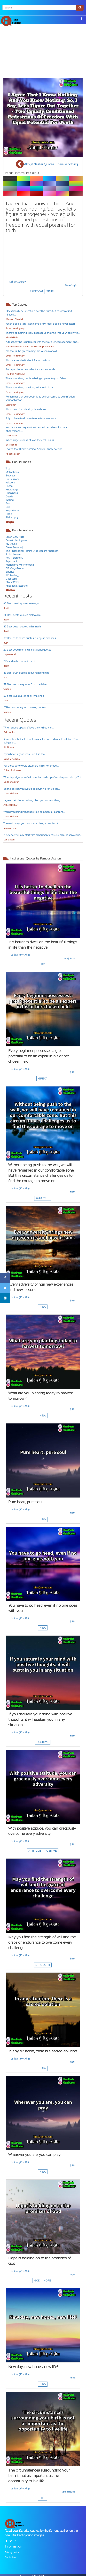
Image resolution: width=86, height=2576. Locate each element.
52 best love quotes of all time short (23, 695)
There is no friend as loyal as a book (26, 409)
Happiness (12, 493)
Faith (8, 503)
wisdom (7, 689)
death (6, 608)
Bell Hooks (11, 445)
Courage (42, 1198)
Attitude (35, 1850)
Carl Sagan (11, 435)
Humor (9, 486)
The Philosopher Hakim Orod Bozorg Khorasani (30, 346)
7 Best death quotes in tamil (19, 661)
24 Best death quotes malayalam (21, 615)
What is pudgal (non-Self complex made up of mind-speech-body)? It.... (43, 777)
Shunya (10, 571)
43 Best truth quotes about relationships (26, 672)
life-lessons (68, 2492)
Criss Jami (11, 578)
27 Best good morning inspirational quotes (27, 649)
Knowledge (12, 489)
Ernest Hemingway (15, 328)
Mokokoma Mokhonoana (20, 564)
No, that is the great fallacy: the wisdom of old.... (32, 351)
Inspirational (12, 510)
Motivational (12, 472)
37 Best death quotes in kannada (22, 626)
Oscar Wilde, (13, 582)
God (37, 2280)
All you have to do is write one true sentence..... (32, 418)
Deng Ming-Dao (11, 759)
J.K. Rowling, (12, 575)
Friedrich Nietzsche (15, 374)
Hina (42, 1306)
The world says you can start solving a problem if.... (31, 823)
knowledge (71, 285)
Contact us (10, 2557)
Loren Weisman (11, 793)
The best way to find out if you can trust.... (29, 360)
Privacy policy (12, 2552)
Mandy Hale (12, 337)
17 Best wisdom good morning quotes (24, 707)
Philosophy (12, 517)
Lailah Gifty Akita (15, 537)
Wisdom (10, 482)
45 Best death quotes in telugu (21, 603)
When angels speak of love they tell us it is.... (31, 440)
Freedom (36, 291)
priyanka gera (10, 828)
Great (42, 1078)
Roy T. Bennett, (14, 557)
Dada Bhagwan (11, 782)
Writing (10, 500)
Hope (9, 514)
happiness (69, 958)
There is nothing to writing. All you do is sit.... (30, 387)
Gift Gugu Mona (14, 568)
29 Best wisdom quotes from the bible (25, 684)
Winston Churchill (14, 319)
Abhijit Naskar (17, 281)
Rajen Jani (11, 561)
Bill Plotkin (11, 405)
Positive (43, 1742)
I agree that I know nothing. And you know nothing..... (35, 449)
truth (5, 643)
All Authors (10, 590)
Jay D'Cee (11, 544)
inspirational (9, 654)
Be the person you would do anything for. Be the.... (31, 788)
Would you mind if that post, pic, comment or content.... (34, 812)
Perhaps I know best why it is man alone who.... (32, 369)
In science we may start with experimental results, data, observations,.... (42, 835)
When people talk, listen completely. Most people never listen (40, 323)
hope (72, 2274)
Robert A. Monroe (12, 770)
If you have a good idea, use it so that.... (25, 754)
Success (11, 475)
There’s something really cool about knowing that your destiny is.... (43, 332)
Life (8, 507)
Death (9, 496)
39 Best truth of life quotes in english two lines (29, 638)
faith (72, 1072)
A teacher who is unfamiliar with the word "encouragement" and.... (42, 342)
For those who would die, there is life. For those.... (31, 765)
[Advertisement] (43, 55)
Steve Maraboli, (14, 547)
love (5, 700)
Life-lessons (12, 479)
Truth (51, 291)
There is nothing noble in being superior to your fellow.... (37, 378)
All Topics (10, 522)
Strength (42, 1965)
